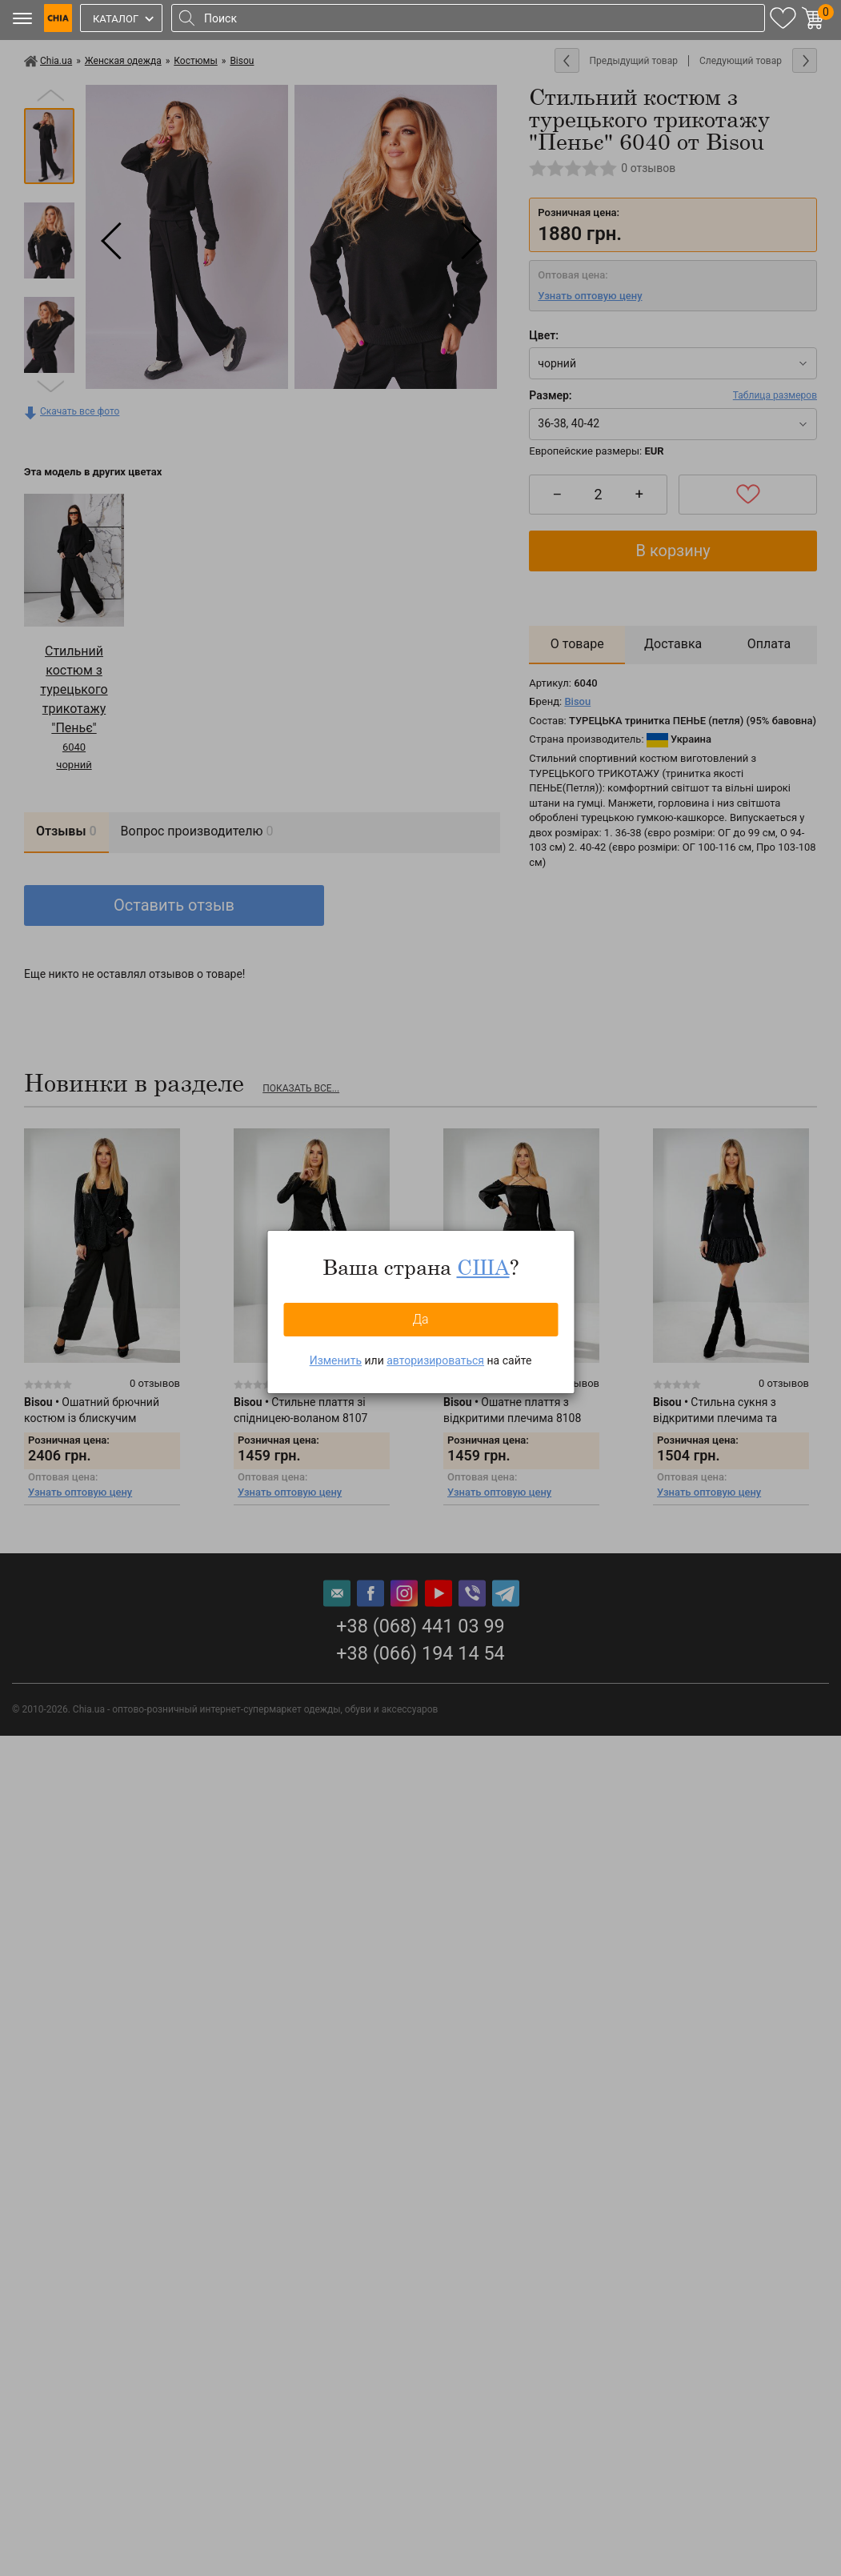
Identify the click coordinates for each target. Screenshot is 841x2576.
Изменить (336, 1360)
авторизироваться (435, 1360)
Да (420, 1319)
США (483, 1267)
